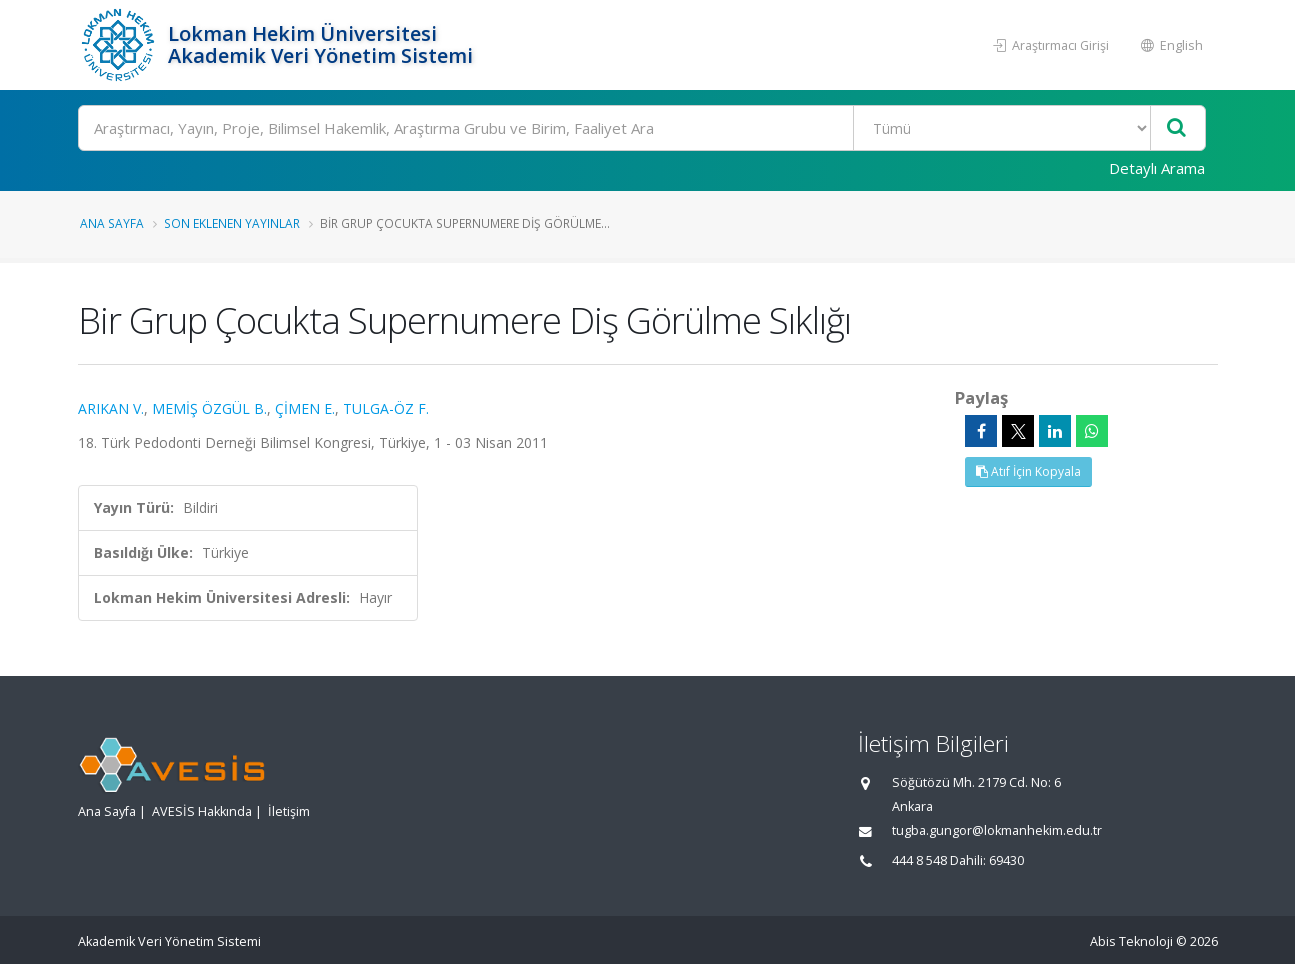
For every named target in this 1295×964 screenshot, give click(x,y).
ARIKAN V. (111, 408)
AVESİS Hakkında (202, 811)
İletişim (289, 811)
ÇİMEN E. (305, 408)
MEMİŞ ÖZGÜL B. (209, 408)
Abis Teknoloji (1131, 941)
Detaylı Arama (1157, 168)
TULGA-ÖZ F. (386, 408)
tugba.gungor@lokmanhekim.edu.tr (997, 830)
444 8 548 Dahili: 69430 (958, 860)
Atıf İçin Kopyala (1028, 471)
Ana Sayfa (112, 223)
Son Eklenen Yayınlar (232, 223)
